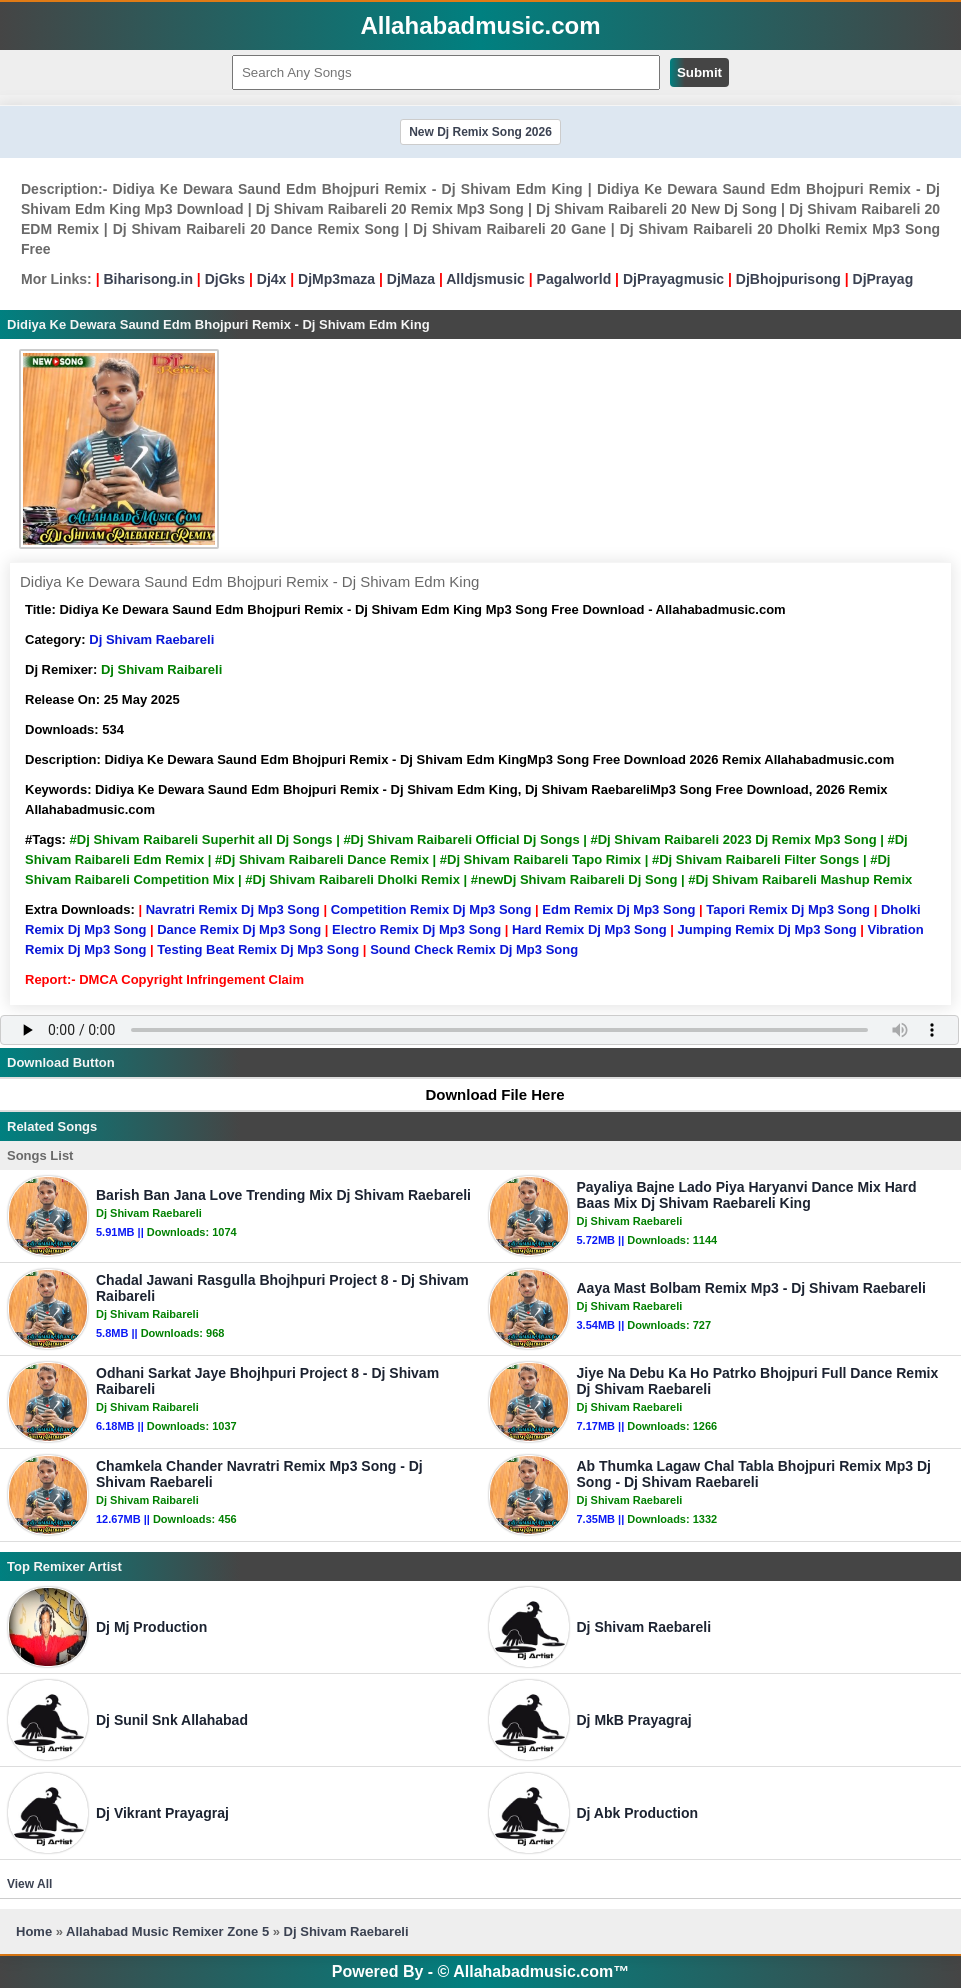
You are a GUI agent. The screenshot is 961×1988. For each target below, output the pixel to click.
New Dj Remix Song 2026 (480, 132)
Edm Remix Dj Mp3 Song (618, 909)
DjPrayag (883, 279)
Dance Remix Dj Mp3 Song (239, 929)
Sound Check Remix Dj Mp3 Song (474, 949)
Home (34, 1931)
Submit (699, 72)
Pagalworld (574, 279)
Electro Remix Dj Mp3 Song (416, 929)
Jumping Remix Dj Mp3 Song (766, 929)
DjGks (225, 279)
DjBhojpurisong (788, 279)
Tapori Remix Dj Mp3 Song (788, 909)
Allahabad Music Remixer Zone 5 (167, 1931)
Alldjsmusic (485, 279)
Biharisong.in (147, 279)
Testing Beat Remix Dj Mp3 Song (258, 949)
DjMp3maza (336, 279)
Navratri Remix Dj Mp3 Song (233, 909)
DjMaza (411, 279)
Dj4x (272, 279)
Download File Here (485, 1094)
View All (29, 1884)
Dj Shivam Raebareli (151, 639)
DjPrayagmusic (673, 279)
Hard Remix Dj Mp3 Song (589, 929)
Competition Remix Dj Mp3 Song (431, 909)
